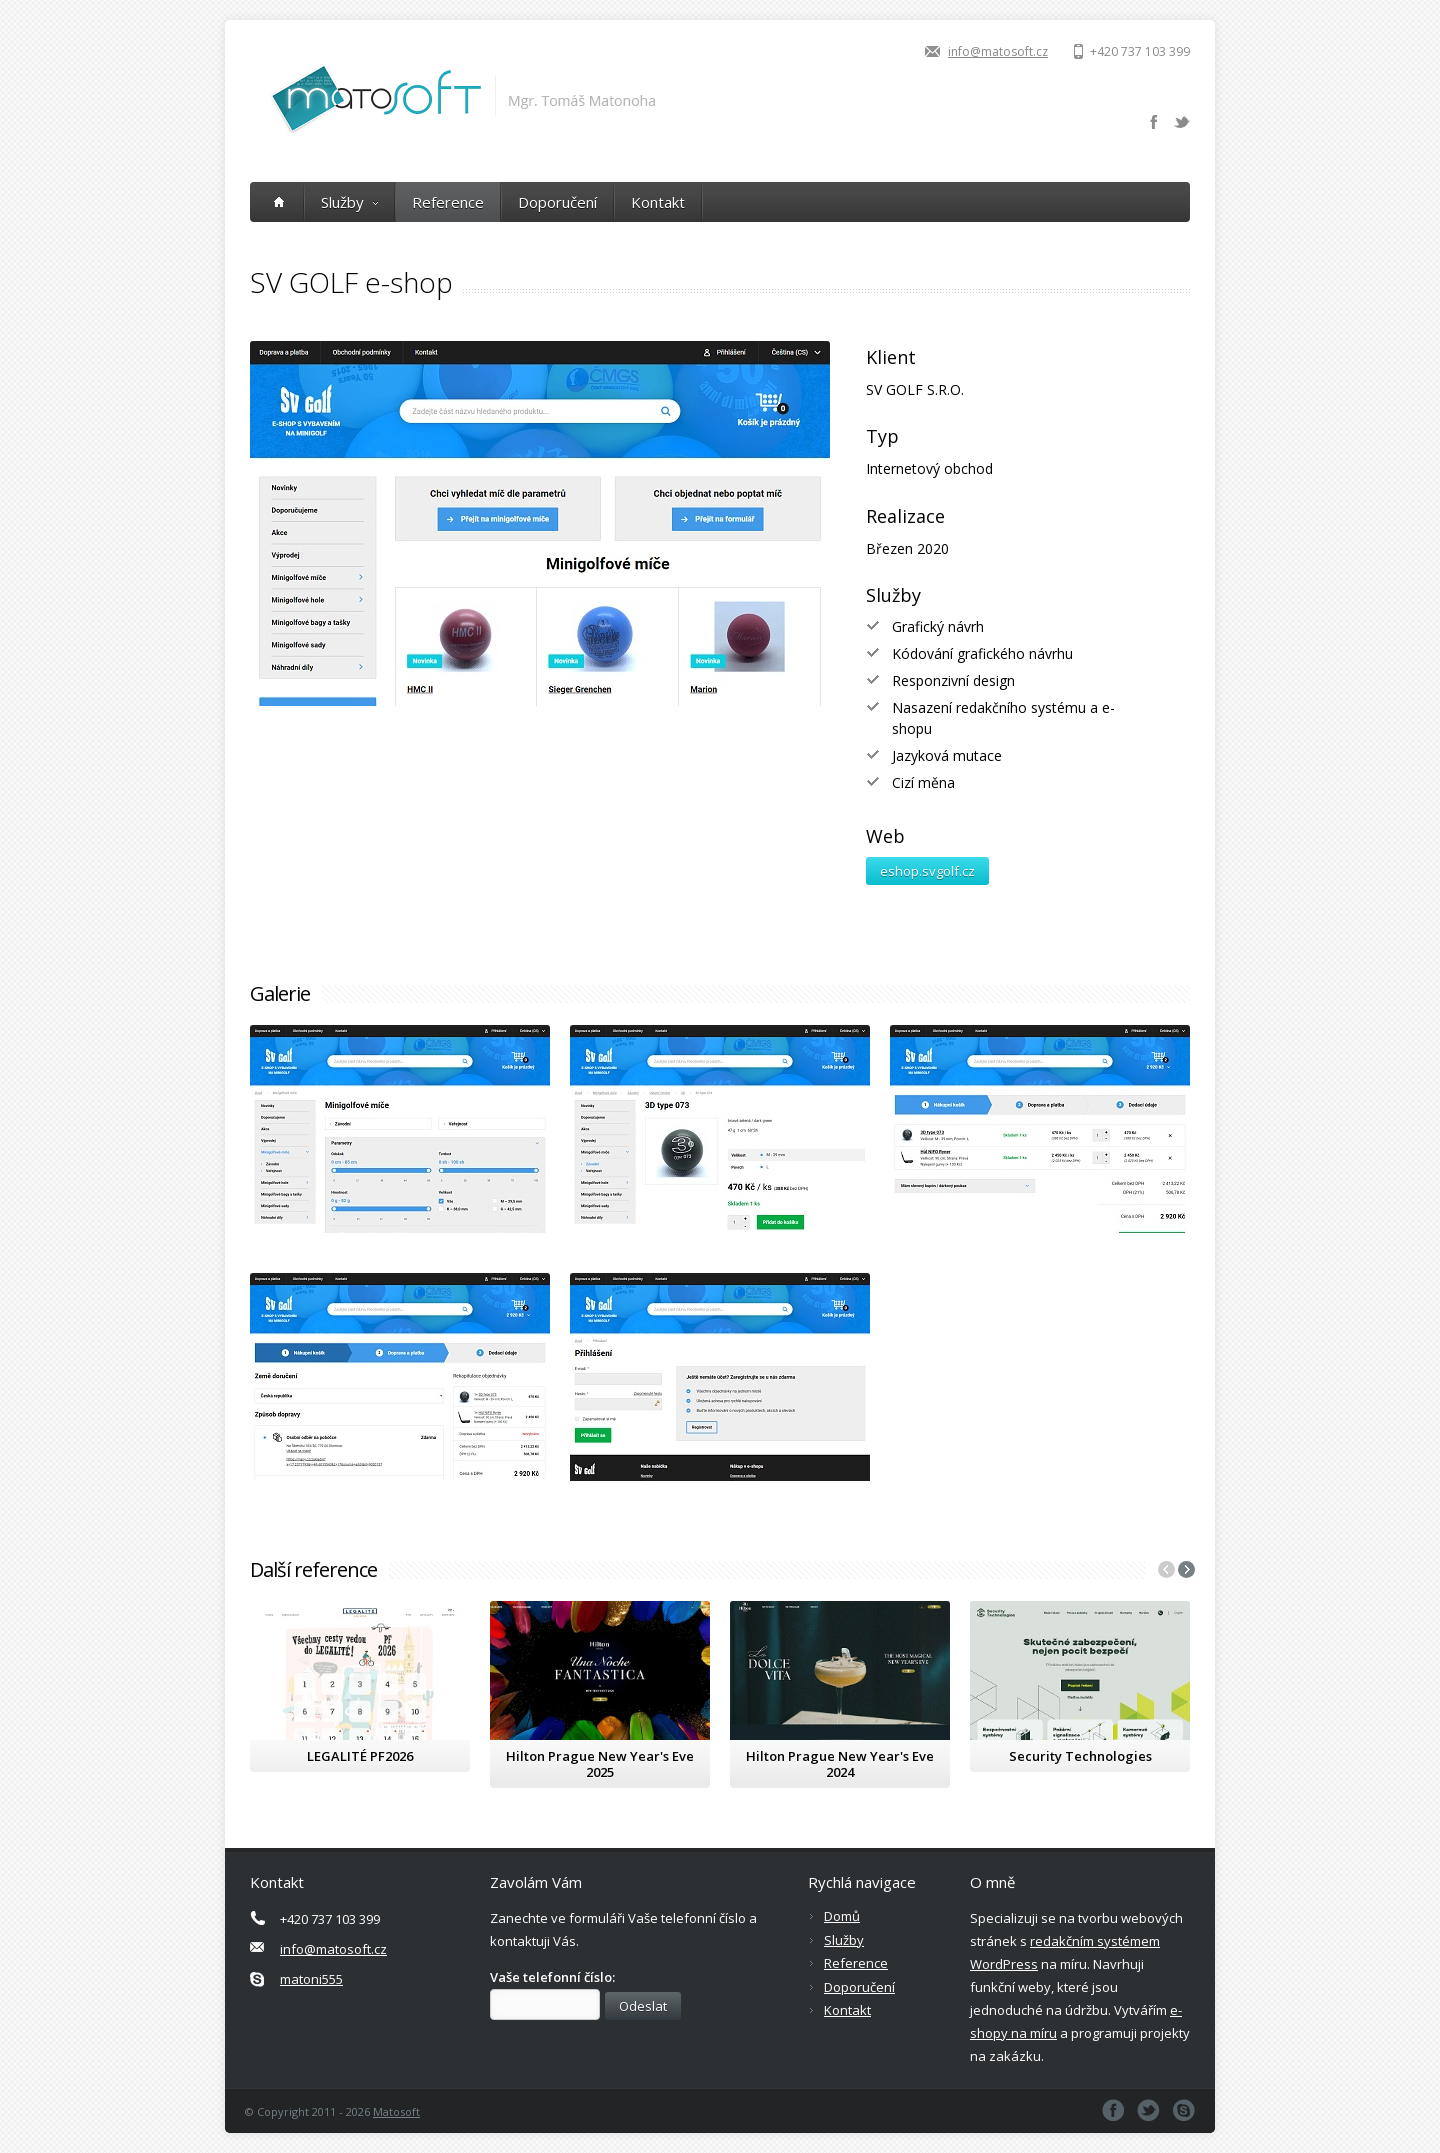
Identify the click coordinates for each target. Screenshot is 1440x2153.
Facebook (1154, 122)
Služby (349, 202)
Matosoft (396, 2111)
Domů (842, 1916)
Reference (448, 202)
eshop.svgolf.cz (927, 871)
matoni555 (311, 1979)
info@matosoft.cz (998, 51)
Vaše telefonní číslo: (552, 1977)
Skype (1183, 2110)
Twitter (1182, 122)
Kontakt (658, 202)
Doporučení (557, 202)
